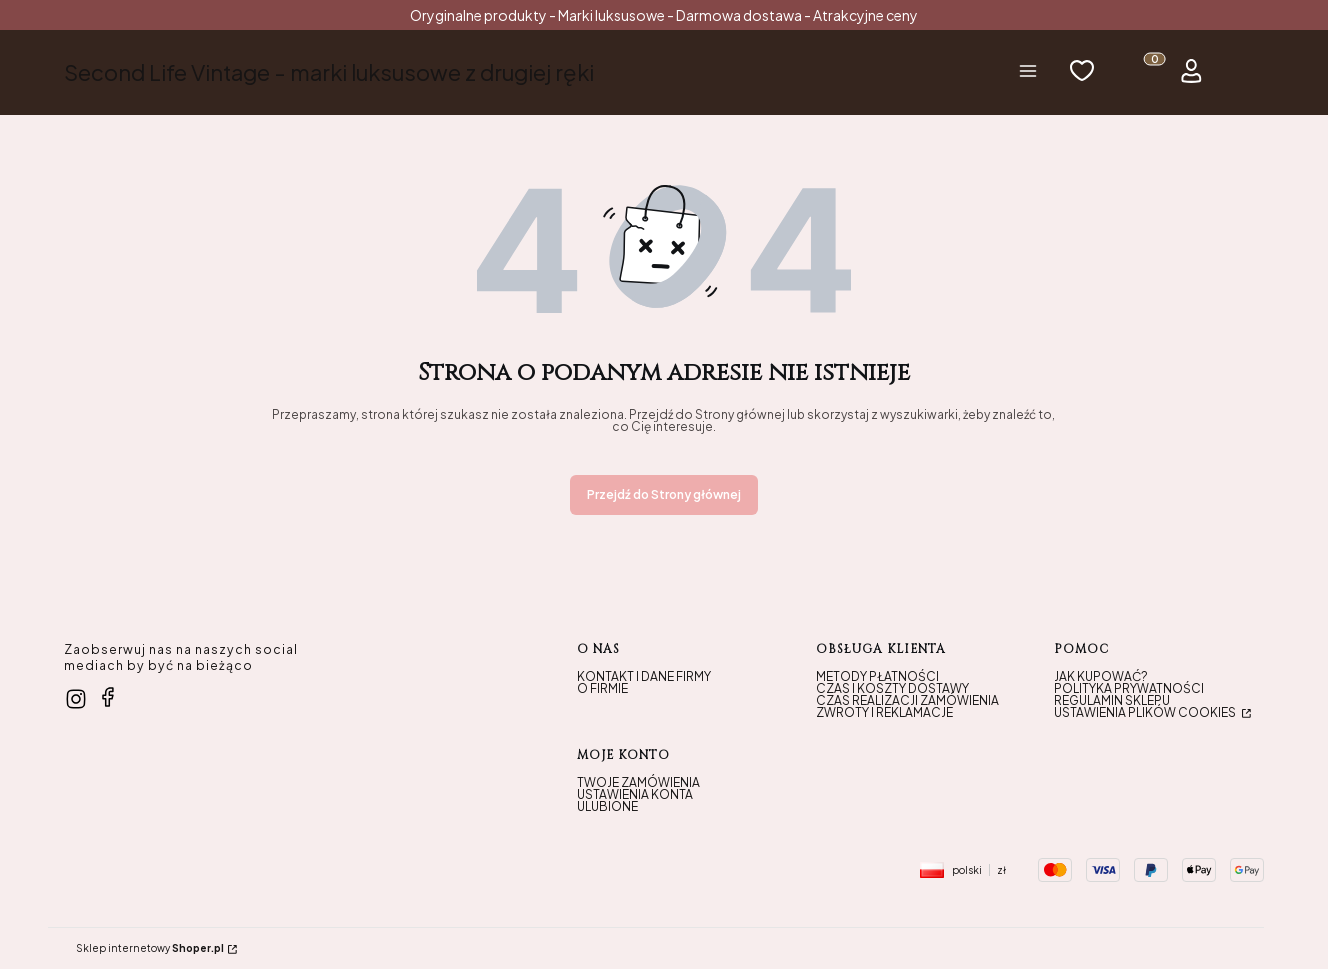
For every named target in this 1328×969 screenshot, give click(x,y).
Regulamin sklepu (1112, 700)
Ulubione (607, 806)
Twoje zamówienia (638, 782)
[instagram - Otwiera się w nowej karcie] (76, 699)
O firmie (602, 688)
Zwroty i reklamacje (884, 712)
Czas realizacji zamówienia (907, 700)
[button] (1028, 72)
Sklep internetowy (150, 948)
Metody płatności (877, 676)
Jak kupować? (1101, 676)
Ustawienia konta (635, 794)
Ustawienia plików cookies (1146, 712)
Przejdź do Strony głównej (664, 494)
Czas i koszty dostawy (892, 688)
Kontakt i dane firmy (644, 676)
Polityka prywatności (1129, 688)
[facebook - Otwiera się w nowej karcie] (108, 697)
